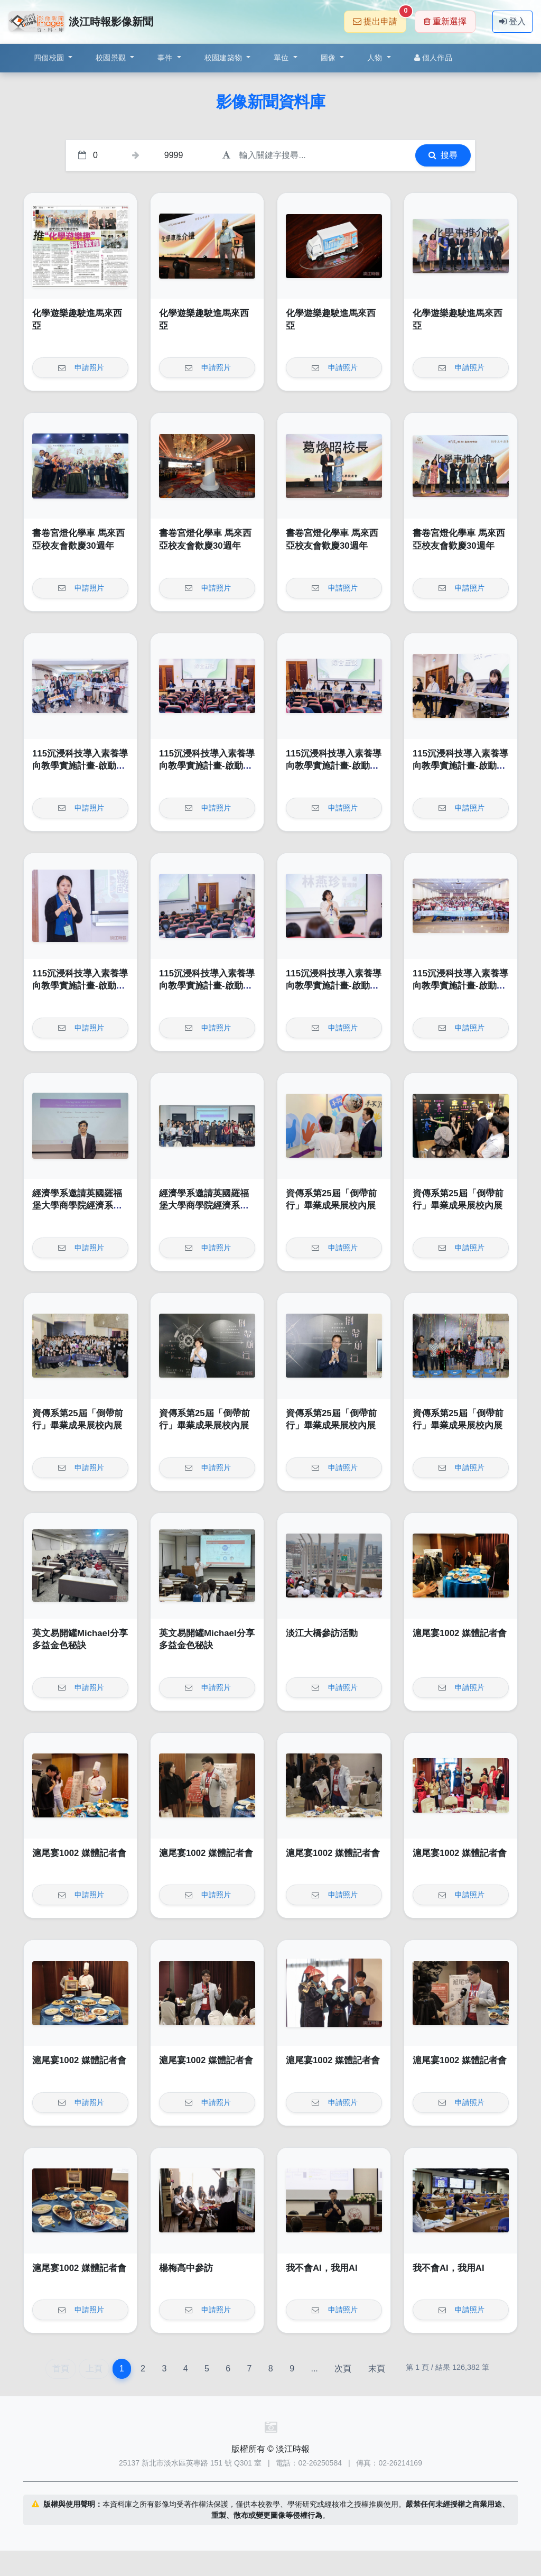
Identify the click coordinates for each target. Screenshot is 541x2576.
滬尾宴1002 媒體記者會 (460, 1633)
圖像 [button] (329, 57)
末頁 (376, 2368)
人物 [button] (376, 57)
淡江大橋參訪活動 (322, 1633)
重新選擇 (445, 21)
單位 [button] (282, 57)
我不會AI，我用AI (322, 2268)
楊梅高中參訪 (186, 2268)
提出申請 (379, 18)
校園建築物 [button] (224, 57)
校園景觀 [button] (112, 57)
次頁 (342, 2368)
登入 (512, 21)
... (314, 2368)
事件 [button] (166, 57)
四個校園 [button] (50, 57)
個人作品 (433, 57)
